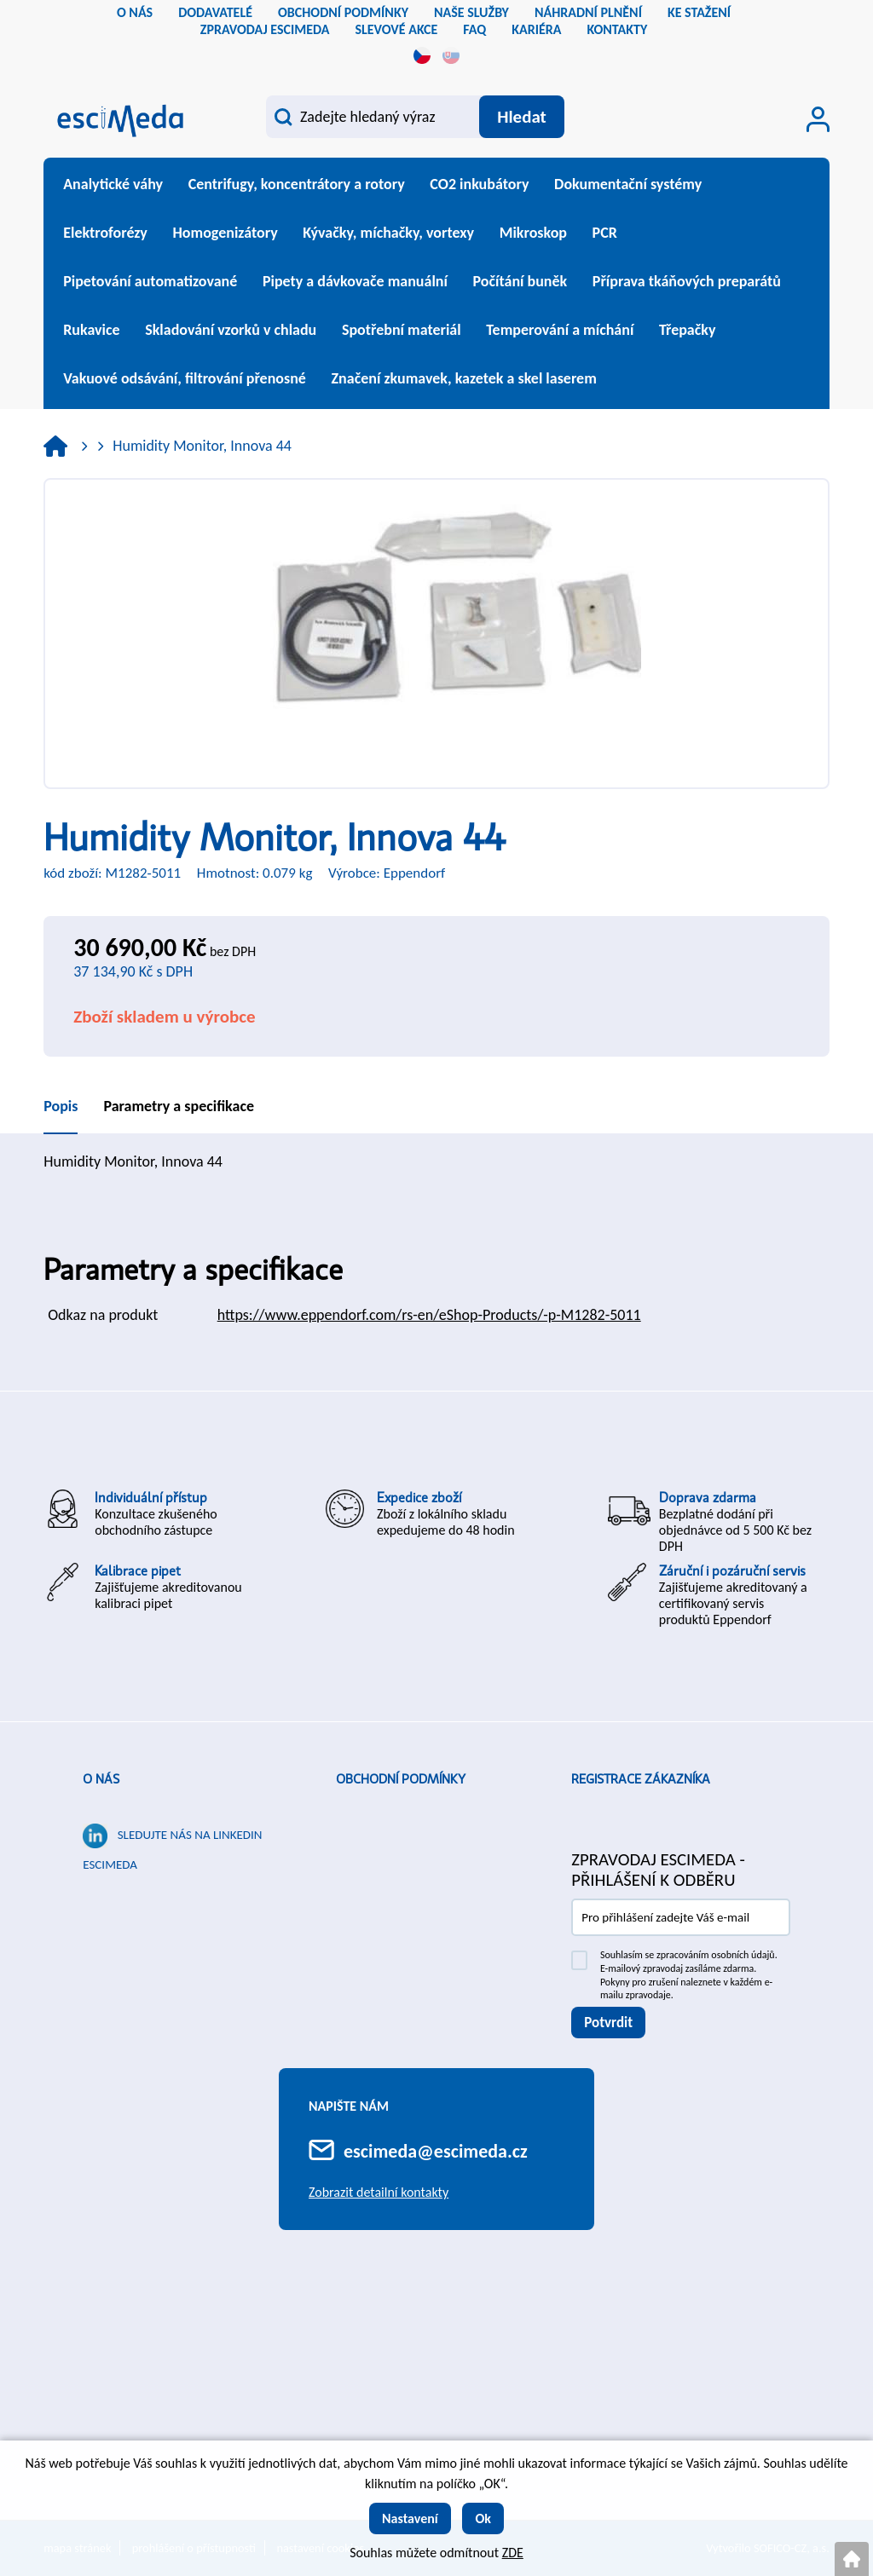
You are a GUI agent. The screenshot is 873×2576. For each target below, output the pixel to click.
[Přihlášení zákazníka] (818, 119)
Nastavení (410, 2518)
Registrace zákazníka (640, 1779)
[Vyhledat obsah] (521, 116)
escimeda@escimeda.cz (436, 2151)
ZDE (512, 2552)
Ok (483, 2518)
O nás (101, 1779)
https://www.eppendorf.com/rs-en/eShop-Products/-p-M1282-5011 (429, 1314)
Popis (60, 1106)
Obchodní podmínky (400, 1779)
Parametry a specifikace (178, 1106)
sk (451, 55)
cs (422, 55)
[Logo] (120, 118)
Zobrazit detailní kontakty (378, 2192)
